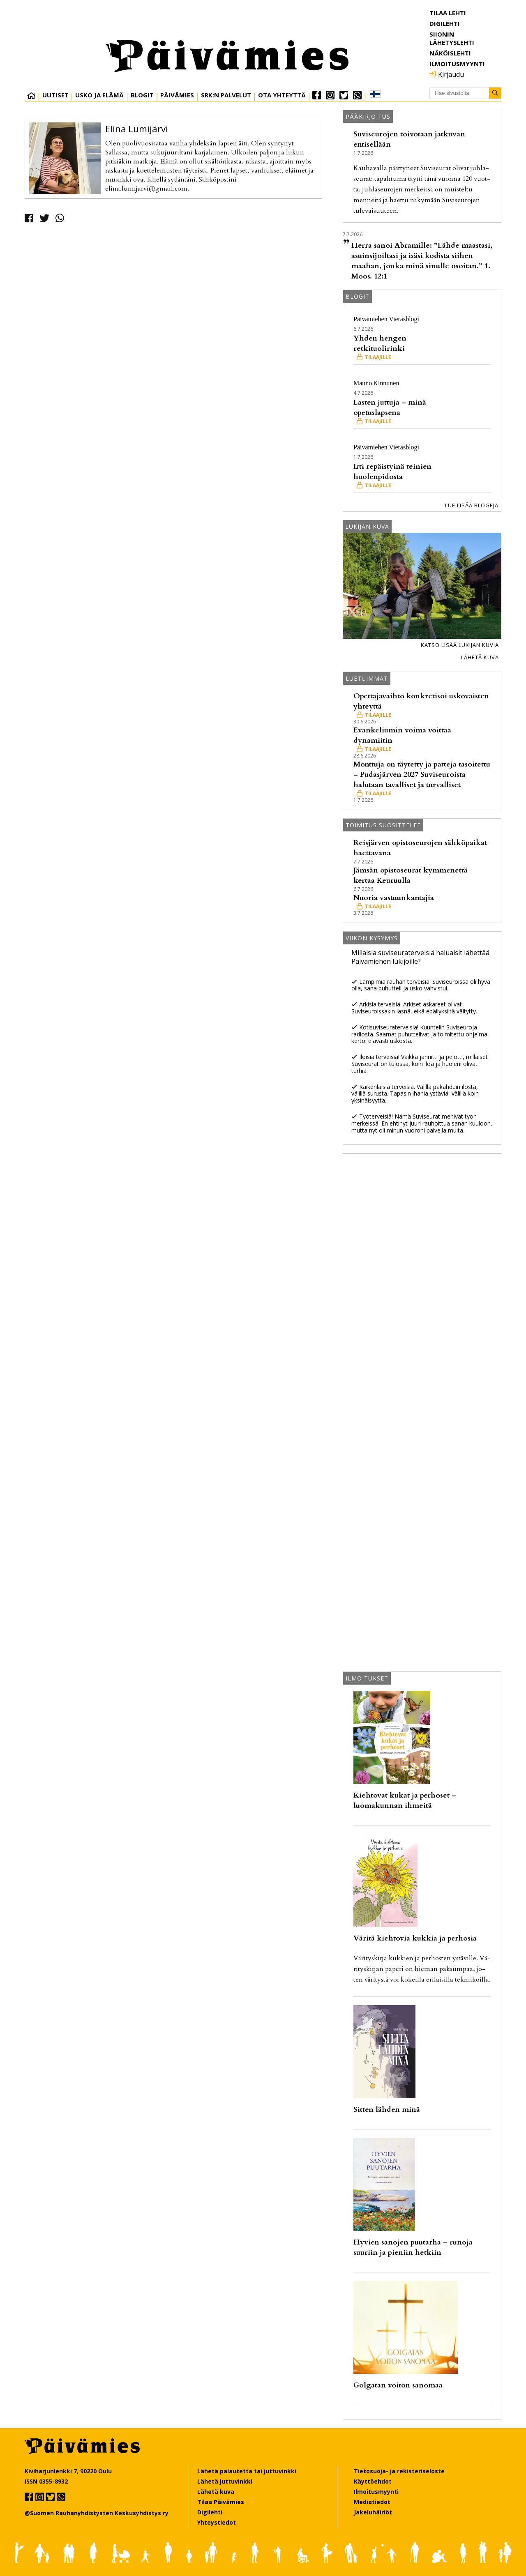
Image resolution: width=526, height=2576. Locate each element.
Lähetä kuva (480, 657)
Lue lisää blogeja (471, 505)
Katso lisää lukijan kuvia (460, 645)
